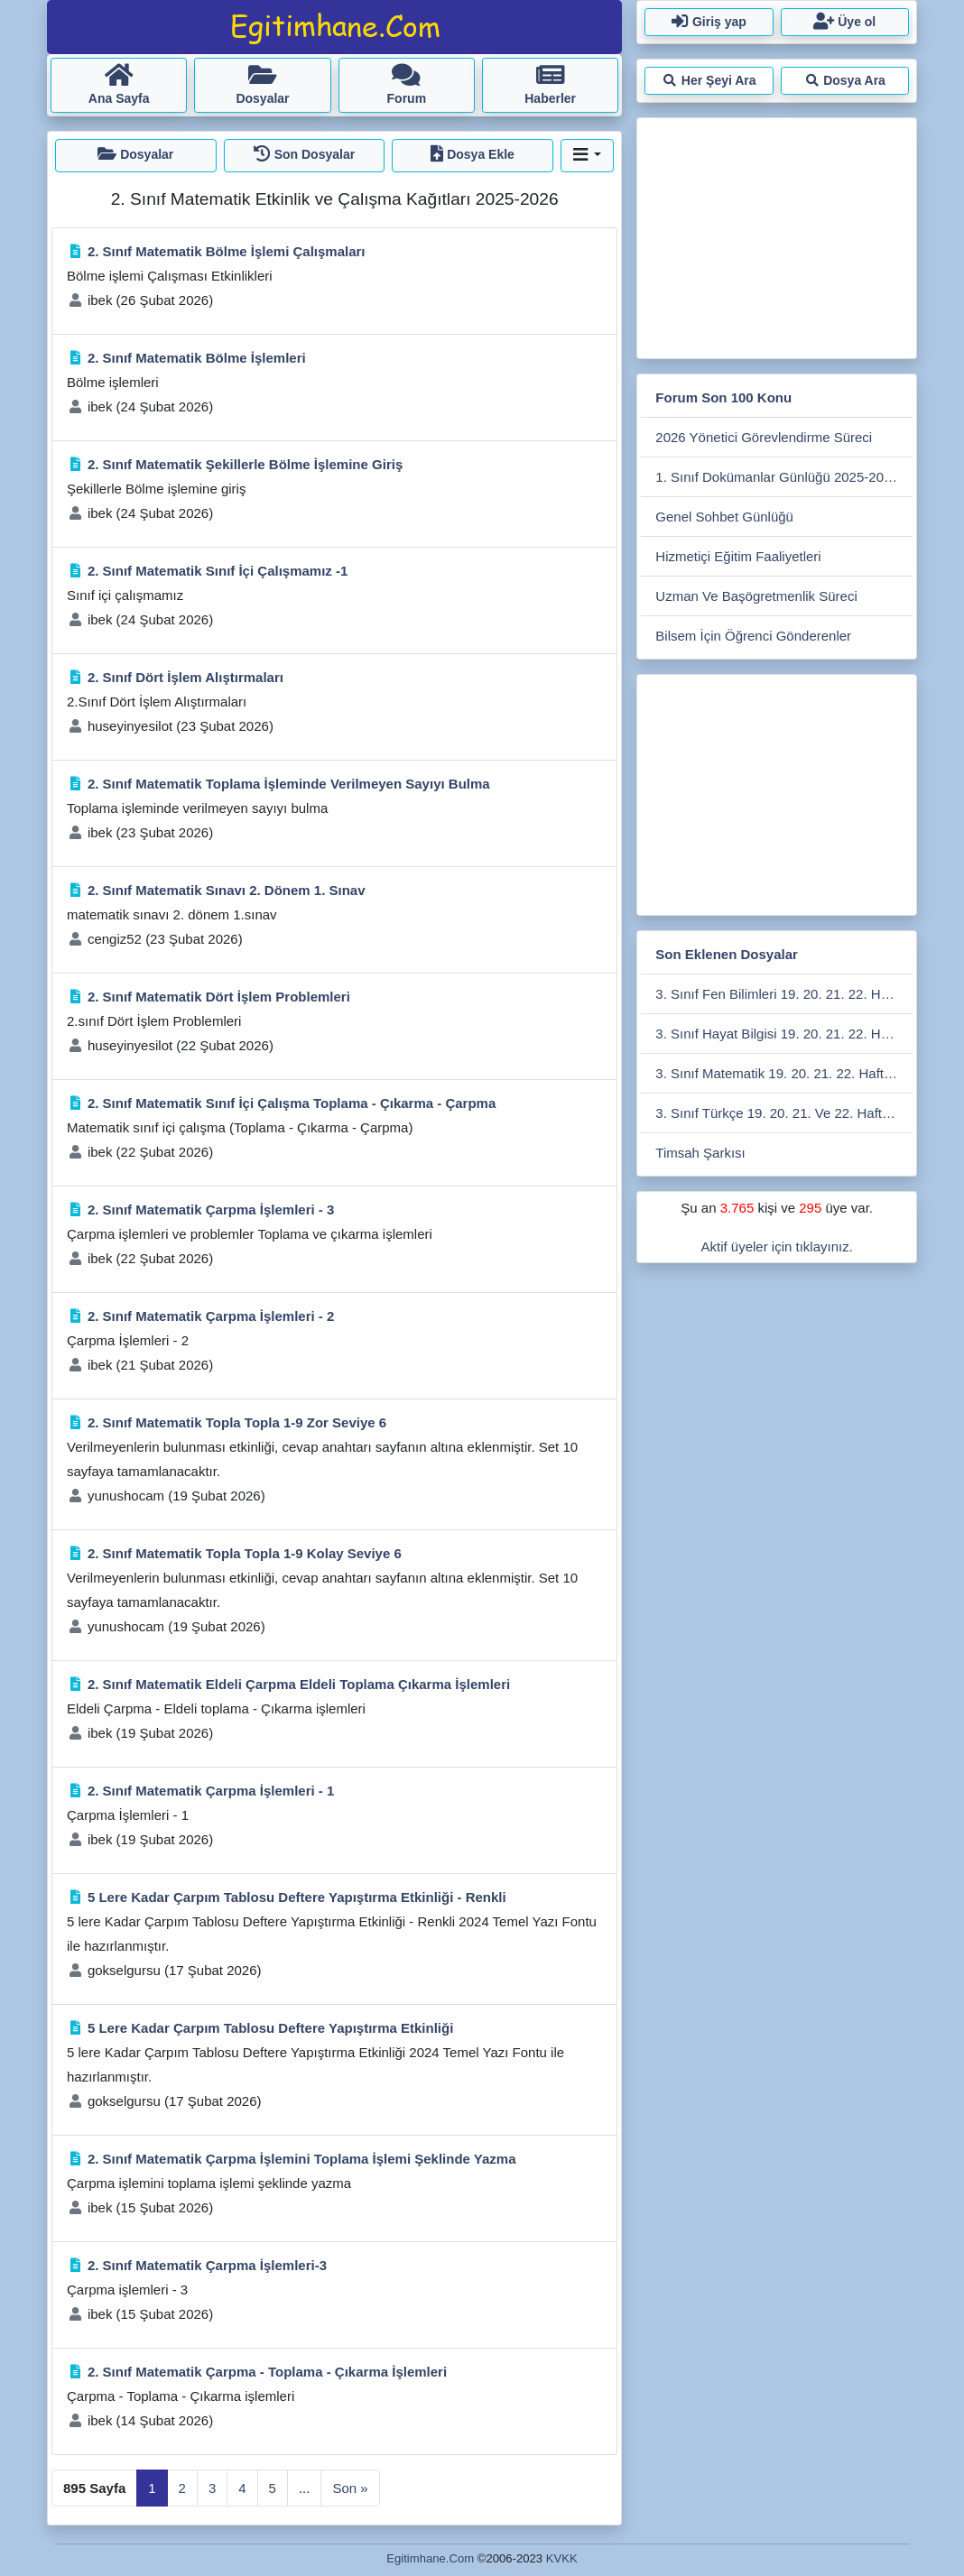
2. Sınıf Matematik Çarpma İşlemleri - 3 (211, 1209)
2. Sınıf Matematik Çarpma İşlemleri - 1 (211, 1790)
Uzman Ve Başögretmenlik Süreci (756, 596)
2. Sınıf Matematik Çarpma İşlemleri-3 (207, 2265)
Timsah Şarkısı (700, 1152)
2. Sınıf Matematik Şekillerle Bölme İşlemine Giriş (245, 464)
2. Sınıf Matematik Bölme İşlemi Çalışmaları (227, 251)
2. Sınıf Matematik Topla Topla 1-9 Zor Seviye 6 (237, 1422)
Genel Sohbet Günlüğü (724, 516)
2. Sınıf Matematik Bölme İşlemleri (197, 357)
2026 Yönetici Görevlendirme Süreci (763, 437)
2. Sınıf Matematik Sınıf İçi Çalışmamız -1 (218, 570)
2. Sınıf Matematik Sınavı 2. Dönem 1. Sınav (227, 890)
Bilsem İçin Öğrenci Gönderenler (753, 635)
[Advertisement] (776, 234)
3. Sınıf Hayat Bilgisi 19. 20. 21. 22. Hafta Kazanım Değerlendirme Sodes (784, 1033)
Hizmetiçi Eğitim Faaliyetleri (737, 556)
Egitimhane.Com (430, 2558)
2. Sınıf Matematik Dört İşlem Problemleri (219, 996)
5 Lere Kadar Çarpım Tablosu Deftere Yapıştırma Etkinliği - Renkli (297, 1897)
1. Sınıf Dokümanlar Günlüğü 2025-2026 (776, 477)
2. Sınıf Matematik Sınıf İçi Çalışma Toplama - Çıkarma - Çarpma (292, 1103)
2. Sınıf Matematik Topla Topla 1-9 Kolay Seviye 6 (245, 1553)
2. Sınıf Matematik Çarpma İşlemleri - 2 (211, 1316)
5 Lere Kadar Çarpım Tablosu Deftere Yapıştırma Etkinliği (270, 2028)
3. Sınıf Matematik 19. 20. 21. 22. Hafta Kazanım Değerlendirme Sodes (784, 1073)
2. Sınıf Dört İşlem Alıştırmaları (185, 677)
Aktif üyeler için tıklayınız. (776, 1246)
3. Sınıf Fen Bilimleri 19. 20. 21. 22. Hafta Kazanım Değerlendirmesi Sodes (784, 994)
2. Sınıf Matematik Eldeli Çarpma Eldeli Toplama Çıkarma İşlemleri (299, 1684)
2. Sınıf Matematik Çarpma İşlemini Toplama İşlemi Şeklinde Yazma (302, 2158)
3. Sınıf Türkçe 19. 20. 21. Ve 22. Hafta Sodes (784, 1113)
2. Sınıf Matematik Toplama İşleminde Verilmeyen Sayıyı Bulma (289, 783)
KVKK (562, 2558)
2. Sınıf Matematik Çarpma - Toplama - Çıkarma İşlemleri (267, 2371)
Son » (349, 2488)
